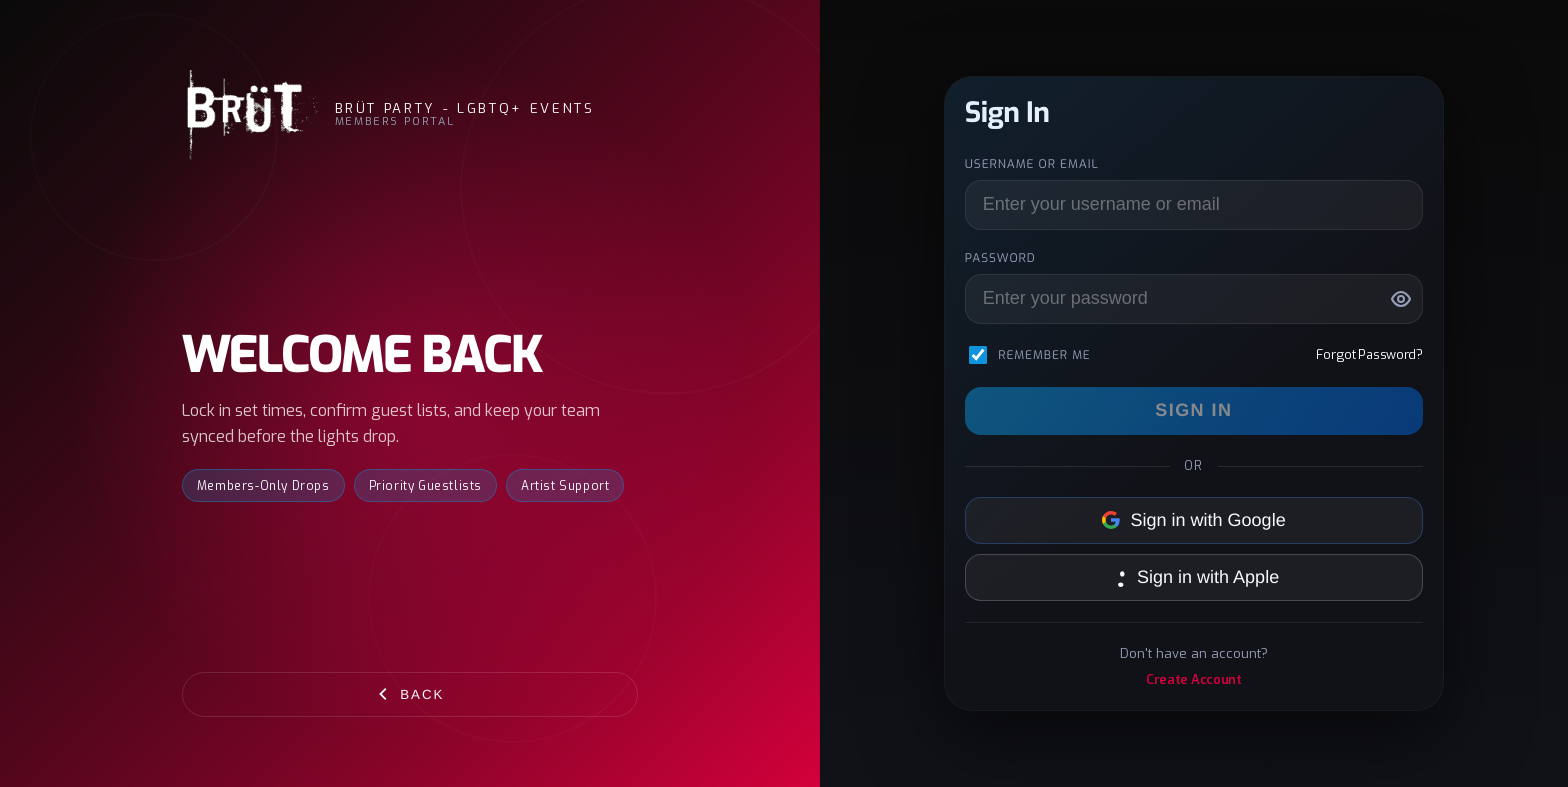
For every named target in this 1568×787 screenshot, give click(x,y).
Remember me (1044, 355)
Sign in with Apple (1194, 577)
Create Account (1194, 679)
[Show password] (1401, 299)
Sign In (1193, 410)
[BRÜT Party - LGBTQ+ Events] (250, 115)
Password (1000, 258)
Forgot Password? (1369, 354)
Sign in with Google (1194, 520)
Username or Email (1032, 164)
